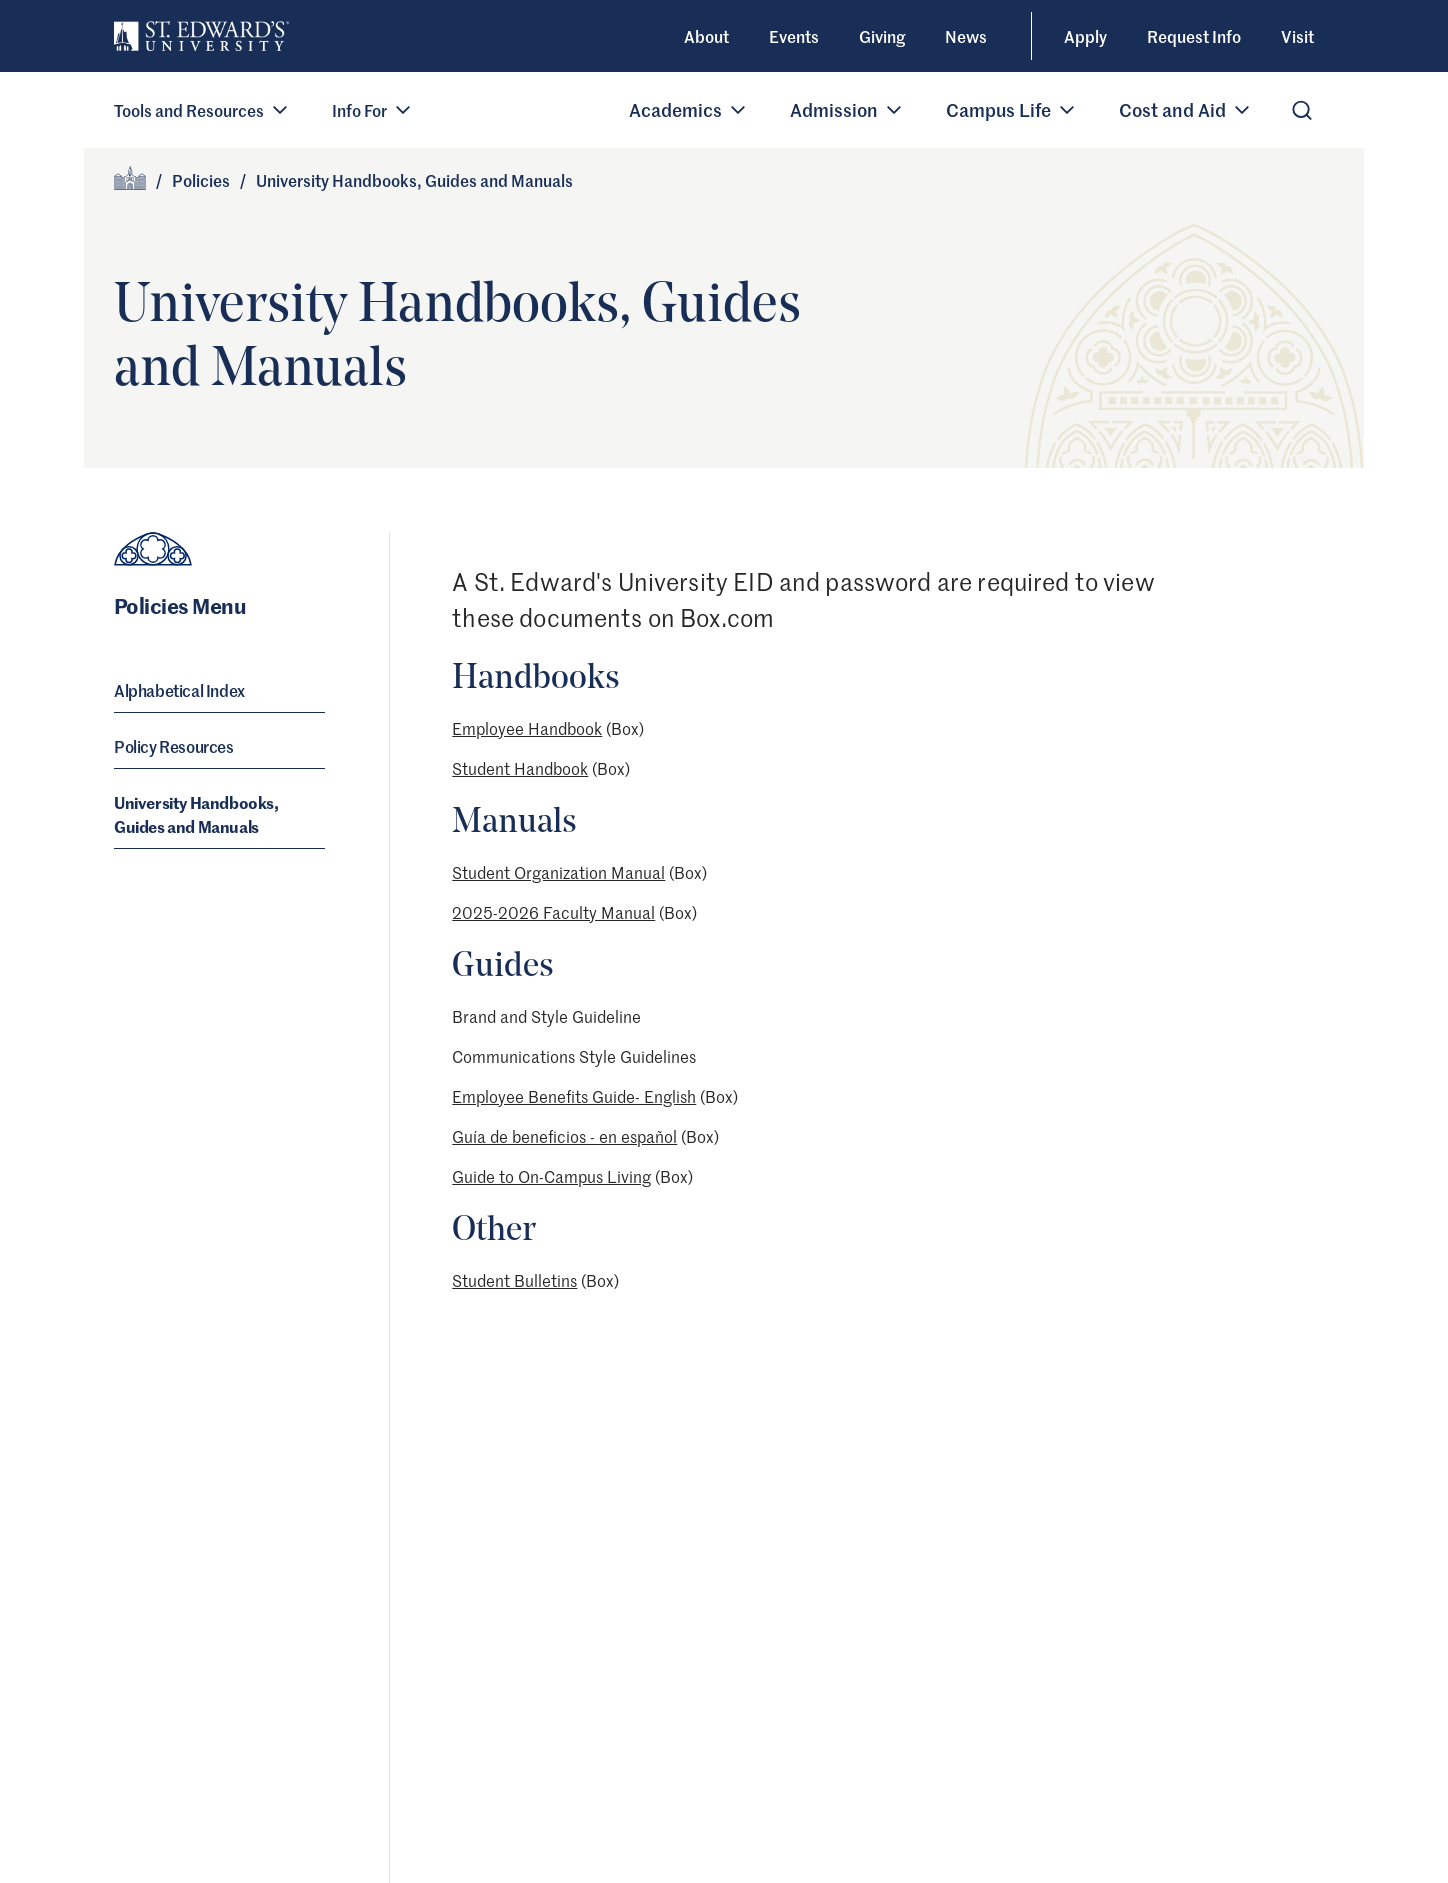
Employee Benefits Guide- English (574, 1096)
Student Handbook (520, 768)
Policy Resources (174, 746)
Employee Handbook (527, 728)
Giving (882, 36)
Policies (201, 180)
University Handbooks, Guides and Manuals (196, 814)
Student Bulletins (514, 1280)
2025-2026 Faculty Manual (553, 912)
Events (794, 36)
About (706, 36)
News (966, 36)
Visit (1297, 36)
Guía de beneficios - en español (564, 1136)
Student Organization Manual (558, 872)
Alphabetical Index (179, 690)
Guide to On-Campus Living (551, 1176)
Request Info (1194, 36)
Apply (1085, 36)
